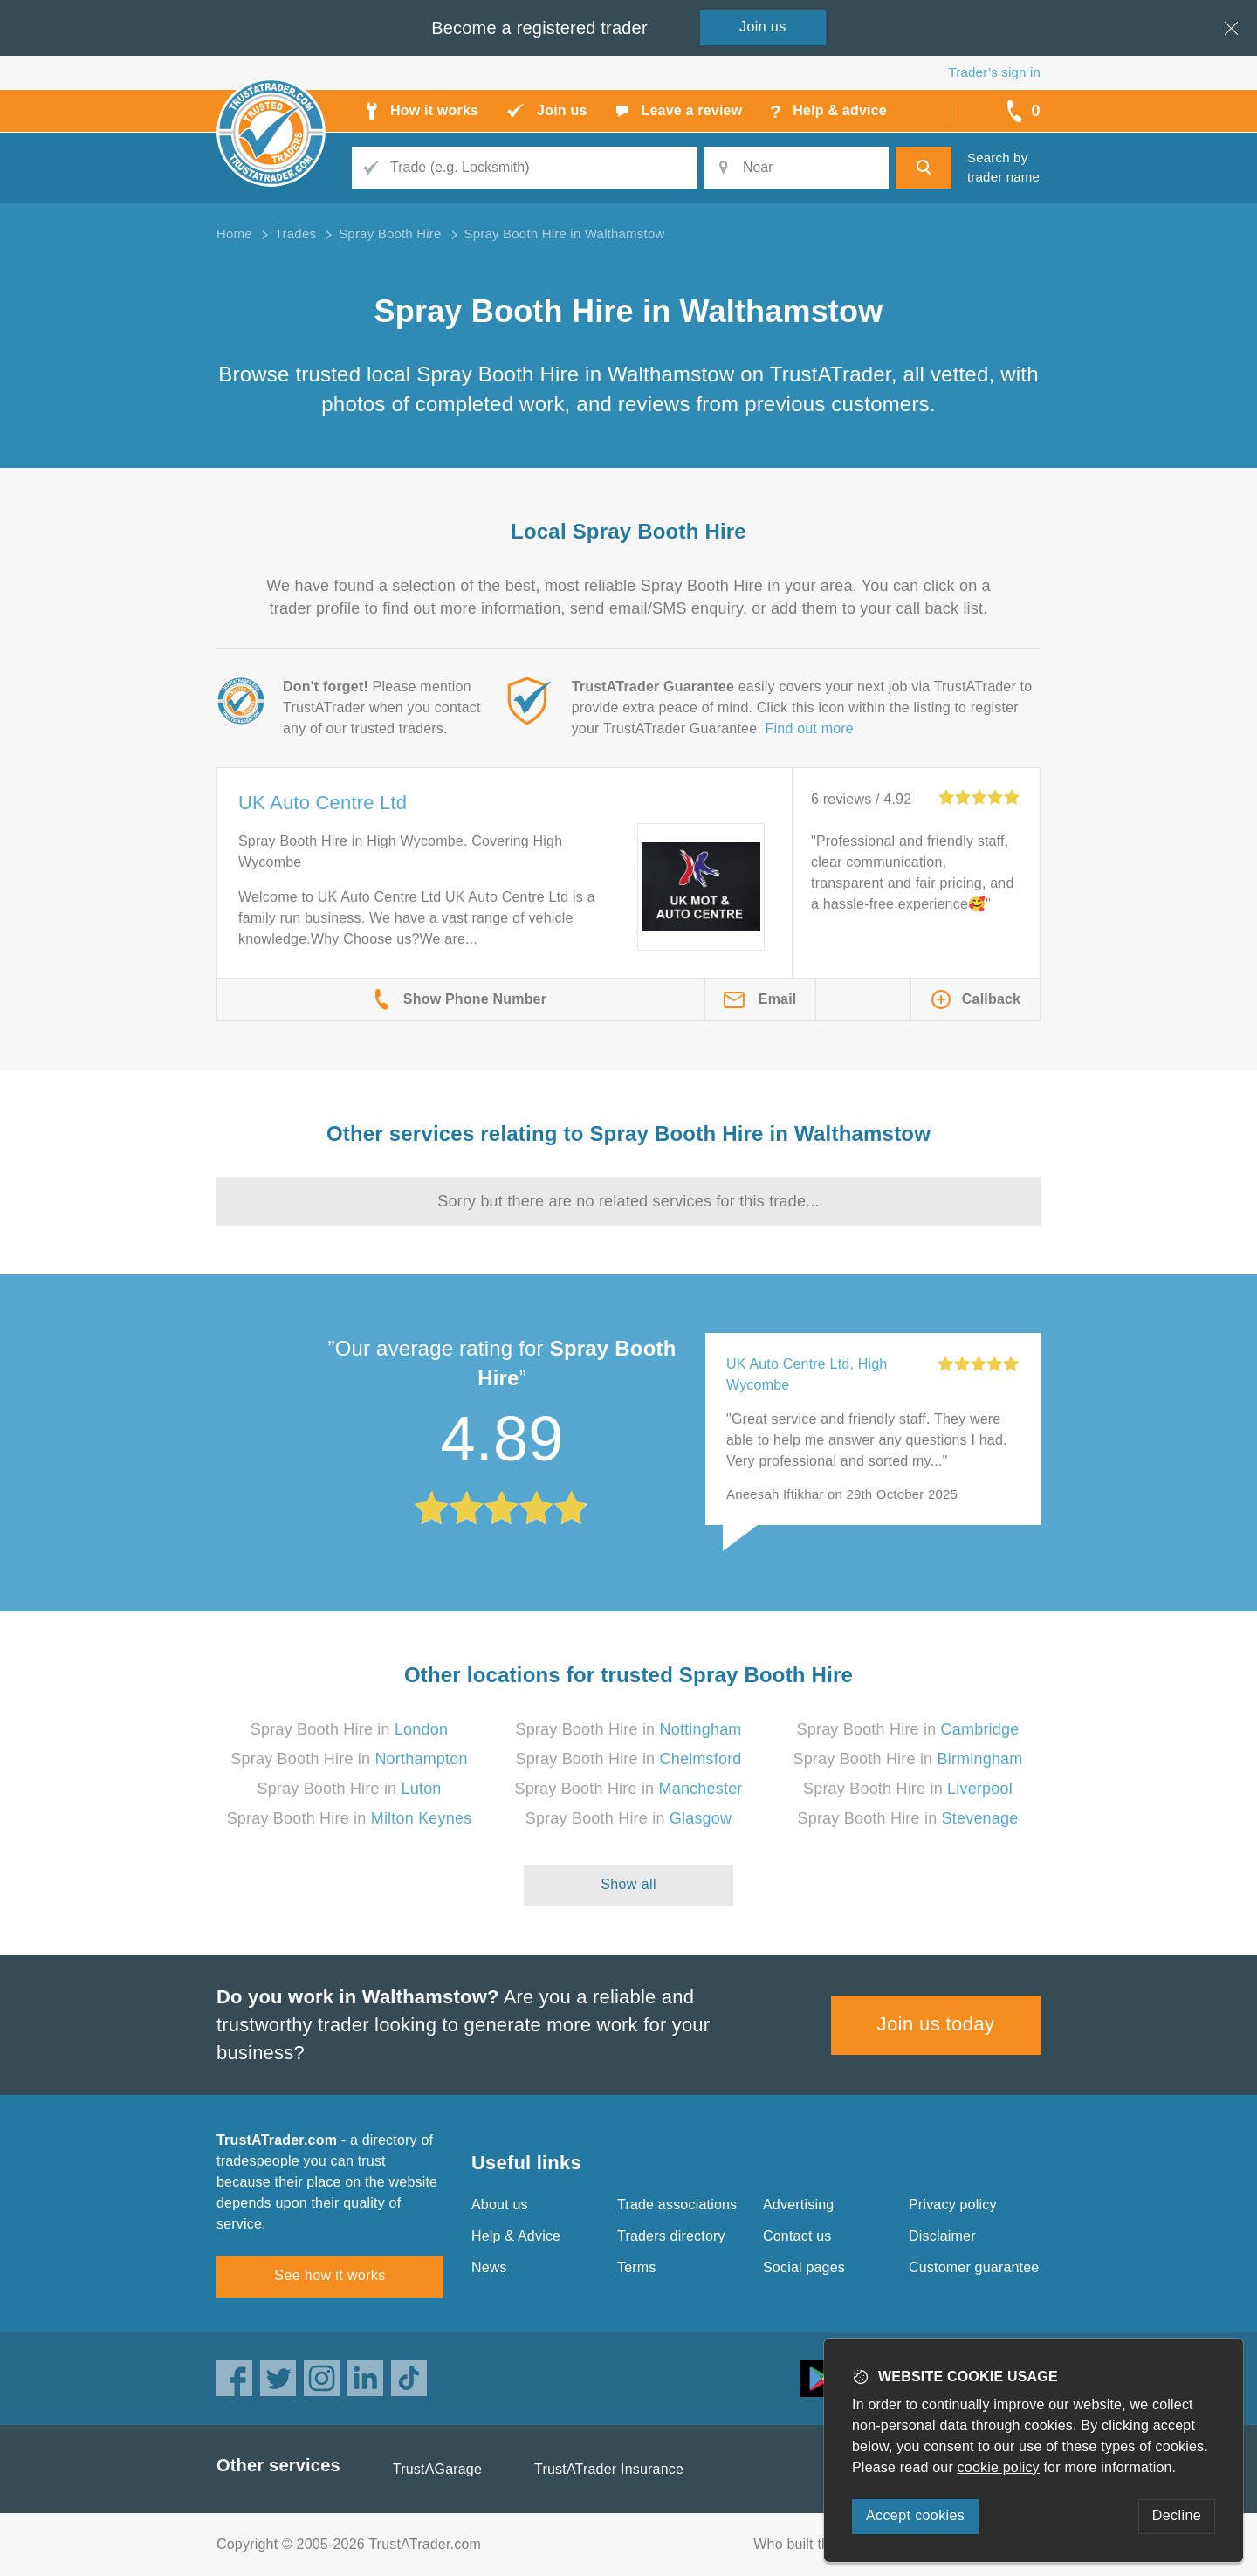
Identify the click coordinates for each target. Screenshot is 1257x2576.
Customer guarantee (974, 2267)
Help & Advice (515, 2236)
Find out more (810, 728)
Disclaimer (942, 2236)
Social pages (804, 2267)
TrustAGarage (437, 2469)
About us (499, 2204)
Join (762, 26)
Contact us (797, 2236)
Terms (636, 2267)
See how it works (329, 2275)
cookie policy (999, 2467)
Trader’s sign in (995, 72)
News (489, 2267)
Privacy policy (953, 2204)
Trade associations (677, 2204)
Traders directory (671, 2236)
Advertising (798, 2204)
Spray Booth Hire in (349, 1729)
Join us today (936, 2024)
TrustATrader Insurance (608, 2469)
